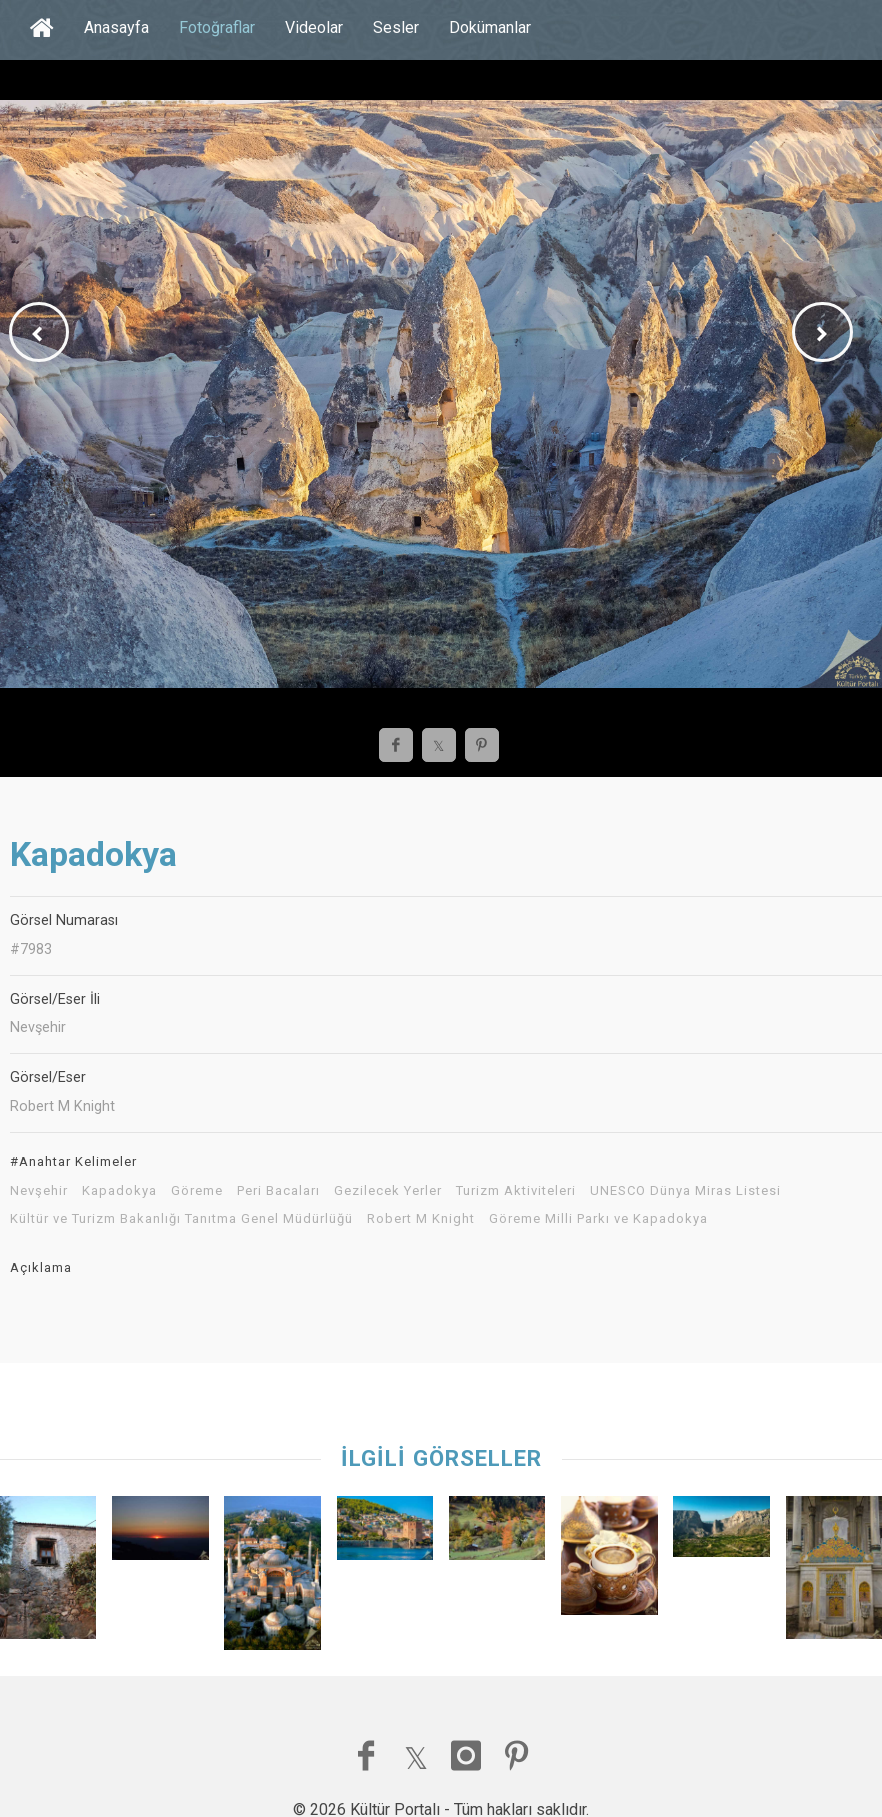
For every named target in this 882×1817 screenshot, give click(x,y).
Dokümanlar (490, 27)
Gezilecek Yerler (388, 1191)
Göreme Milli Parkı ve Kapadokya (598, 1219)
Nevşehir (39, 1191)
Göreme (197, 1191)
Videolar (314, 27)
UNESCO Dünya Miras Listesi (685, 1191)
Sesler (396, 27)
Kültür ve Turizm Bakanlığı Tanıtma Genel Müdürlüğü (181, 1219)
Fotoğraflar (217, 27)
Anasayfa (116, 27)
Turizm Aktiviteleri (516, 1191)
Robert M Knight (421, 1219)
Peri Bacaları (278, 1191)
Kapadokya (119, 1191)
